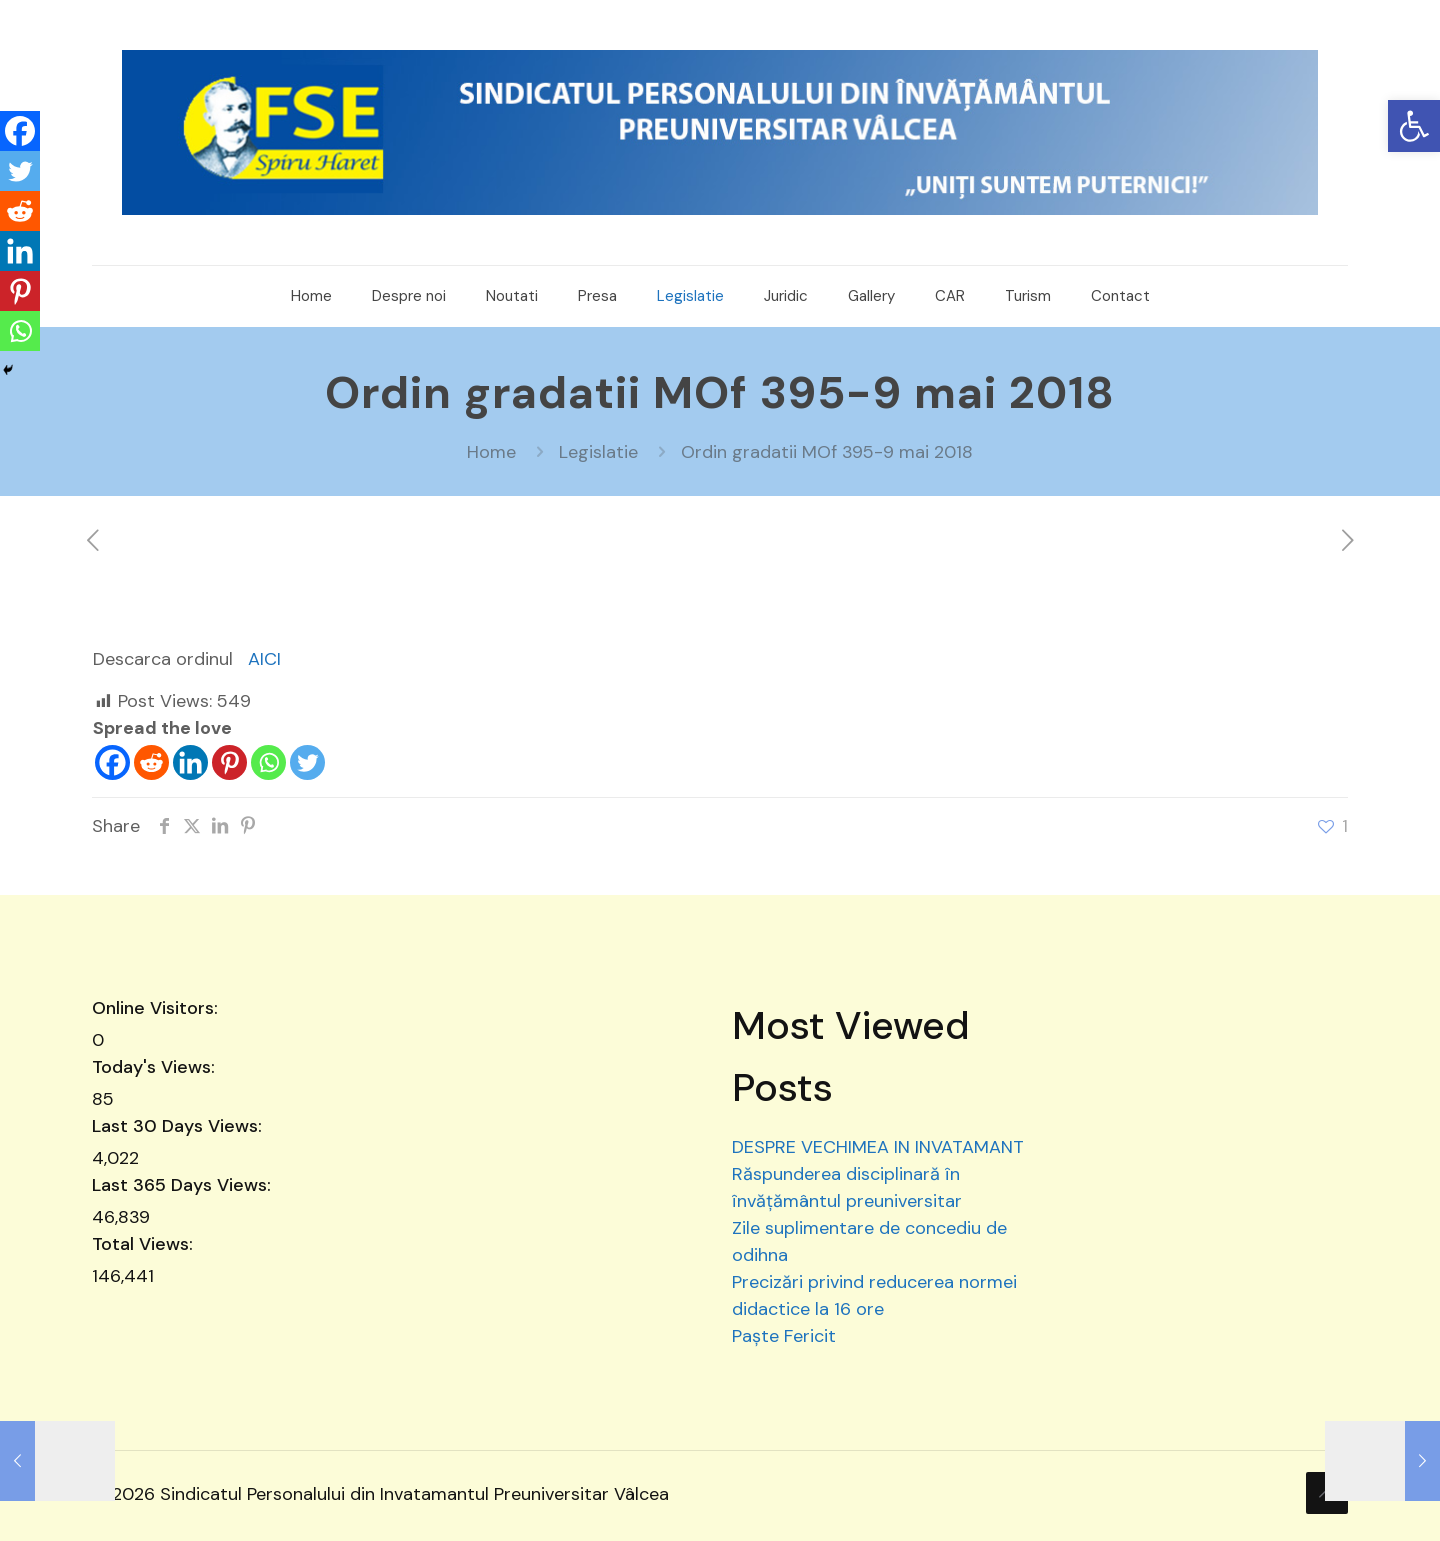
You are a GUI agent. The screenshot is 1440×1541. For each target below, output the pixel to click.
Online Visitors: (157, 1008)
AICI (264, 659)
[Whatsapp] (268, 762)
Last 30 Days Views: (179, 1126)
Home (491, 452)
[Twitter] (307, 762)
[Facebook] (112, 762)
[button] (1414, 126)
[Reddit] (151, 762)
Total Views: (145, 1244)
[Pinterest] (229, 762)
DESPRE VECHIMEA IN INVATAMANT (878, 1147)
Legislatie (598, 452)
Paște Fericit (784, 1336)
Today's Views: (156, 1067)
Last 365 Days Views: (184, 1185)
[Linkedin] (190, 762)
